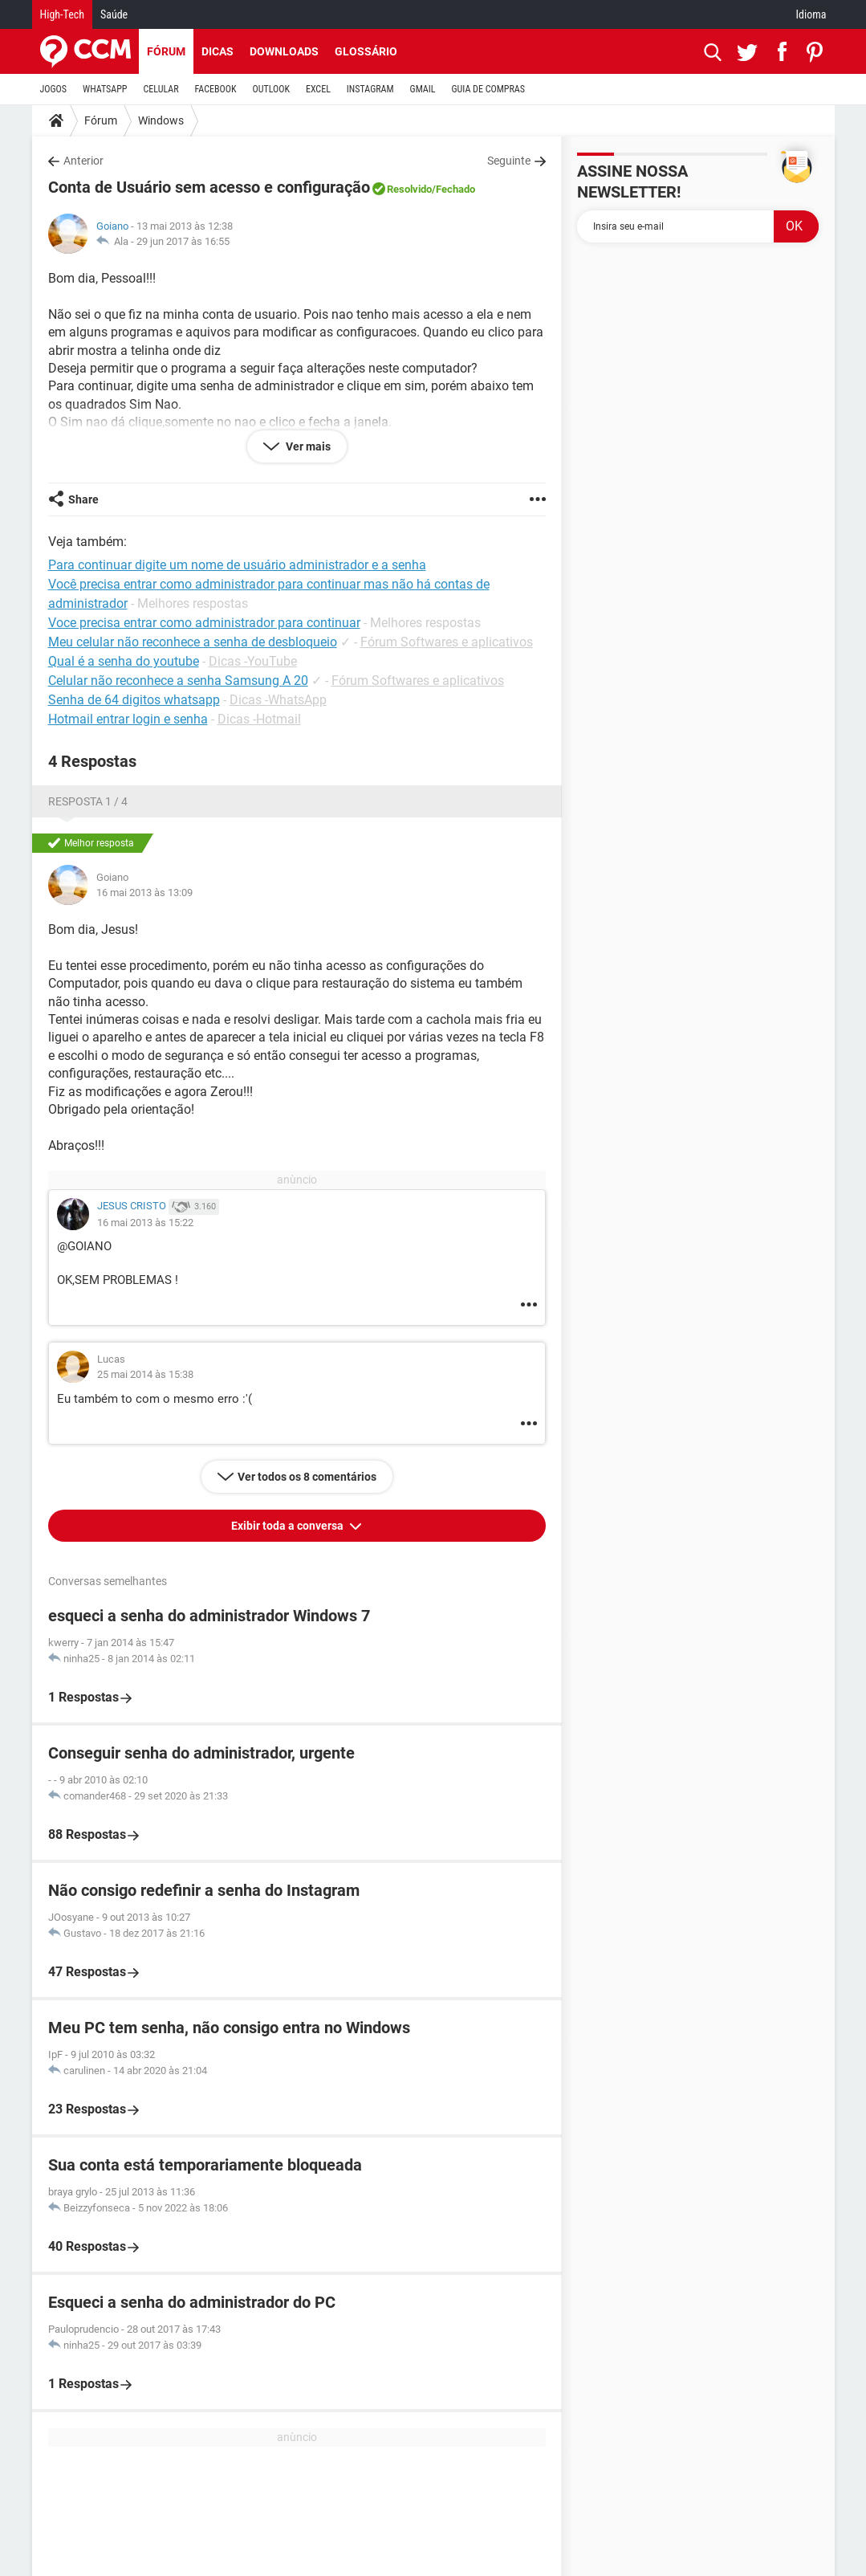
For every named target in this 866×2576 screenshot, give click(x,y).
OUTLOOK (271, 89)
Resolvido (409, 189)
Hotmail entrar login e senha (128, 719)
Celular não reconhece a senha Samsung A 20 (178, 680)
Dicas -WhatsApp (278, 699)
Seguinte (509, 160)
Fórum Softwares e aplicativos (446, 642)
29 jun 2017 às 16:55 (183, 241)
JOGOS (53, 89)
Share (83, 499)
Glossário (366, 51)
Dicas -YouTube (253, 661)
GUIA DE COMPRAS (488, 89)
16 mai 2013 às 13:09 (144, 893)
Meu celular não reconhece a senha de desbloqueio (192, 642)
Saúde (114, 14)
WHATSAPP (105, 89)
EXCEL (318, 89)
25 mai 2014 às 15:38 (145, 1374)
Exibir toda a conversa (288, 1525)
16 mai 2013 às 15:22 (145, 1223)
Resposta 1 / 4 (88, 801)
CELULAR (161, 89)
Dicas (217, 51)
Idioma (811, 14)
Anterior (83, 160)
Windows (161, 120)
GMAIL (423, 89)
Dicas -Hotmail (259, 719)
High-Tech (62, 14)
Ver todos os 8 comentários (307, 1476)
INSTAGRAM (370, 89)
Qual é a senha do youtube (123, 661)
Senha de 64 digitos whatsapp (134, 699)
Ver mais (307, 446)
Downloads (284, 51)
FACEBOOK (216, 89)
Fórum (166, 51)
